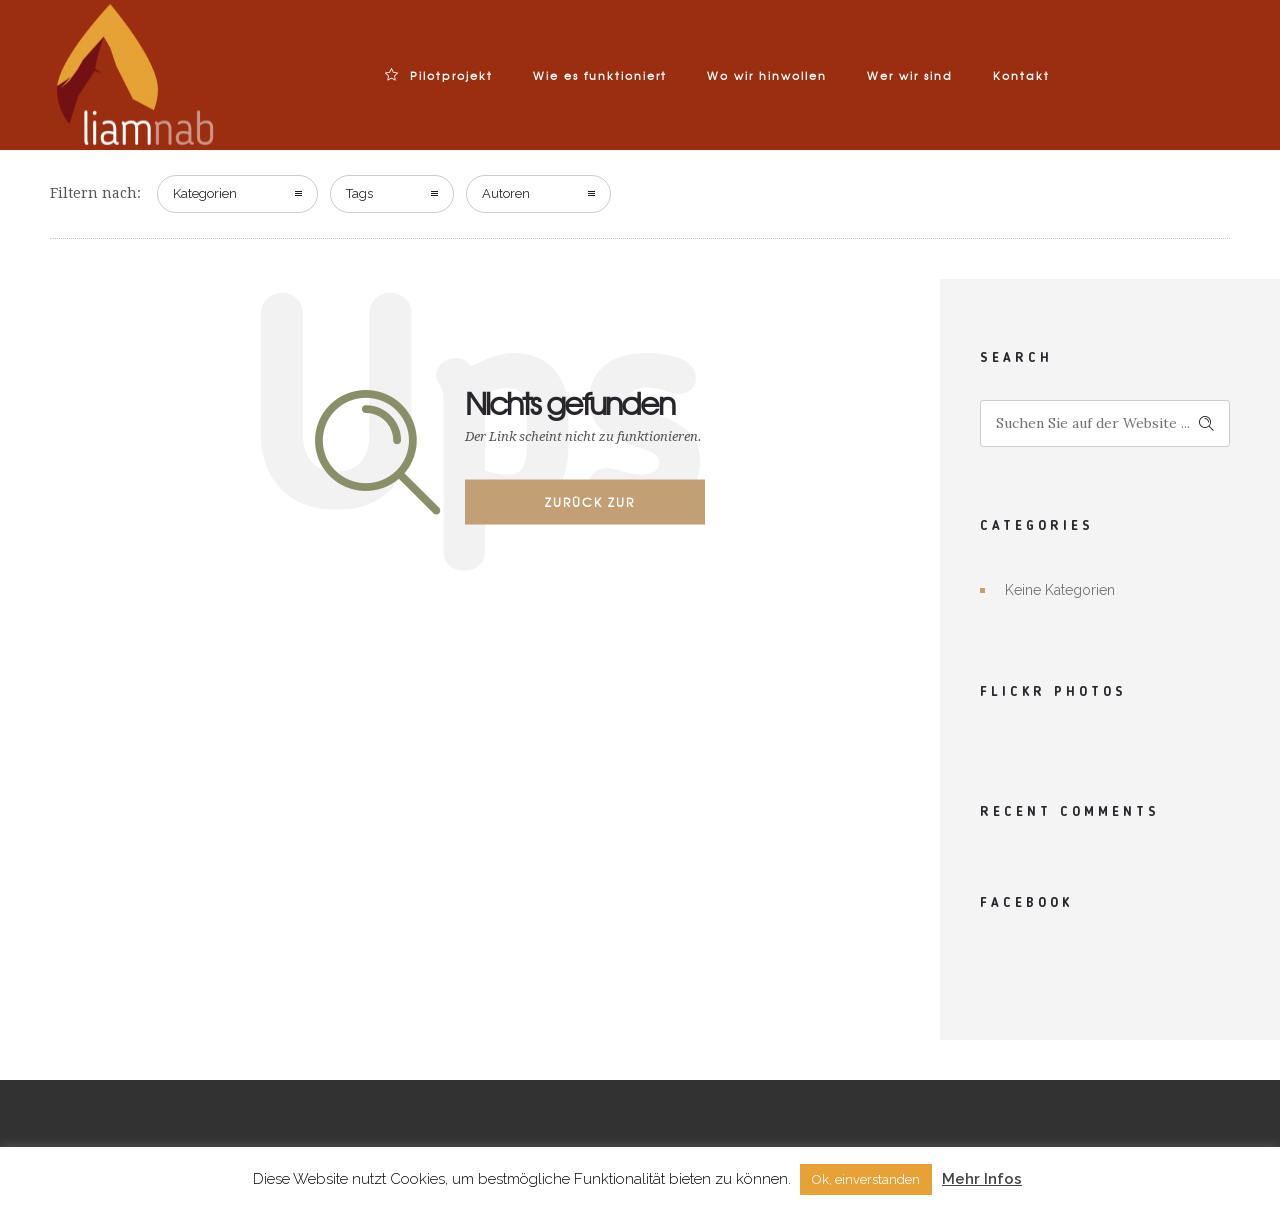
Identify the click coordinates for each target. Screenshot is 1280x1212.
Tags (359, 193)
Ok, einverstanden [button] (866, 1179)
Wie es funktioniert (600, 75)
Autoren (506, 193)
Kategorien (205, 193)
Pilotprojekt (439, 75)
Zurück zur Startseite (590, 508)
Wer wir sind (910, 75)
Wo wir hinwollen (767, 75)
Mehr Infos (982, 1179)
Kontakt (1021, 75)
